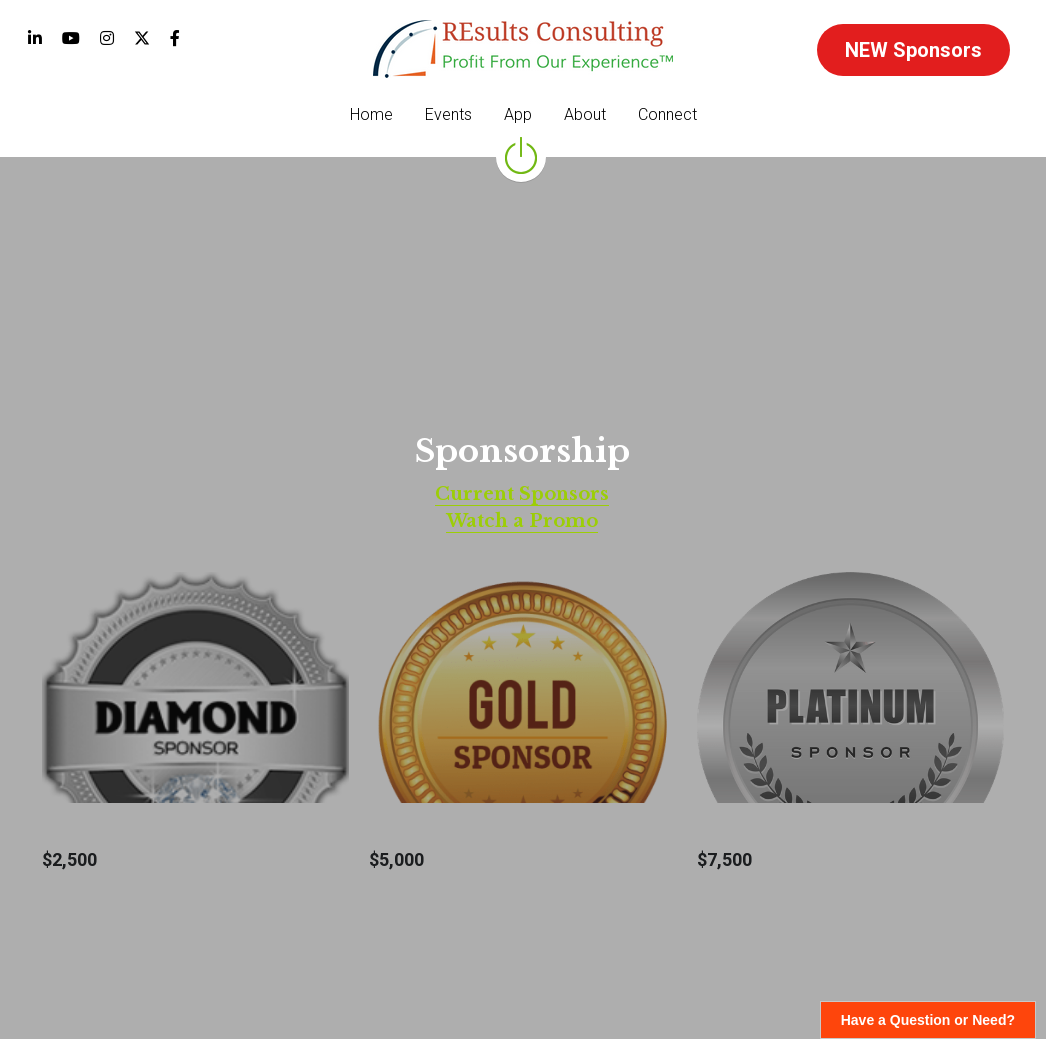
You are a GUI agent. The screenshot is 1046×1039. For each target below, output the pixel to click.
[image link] (523, 47)
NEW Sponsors (913, 50)
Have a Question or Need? (928, 1020)
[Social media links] (35, 38)
